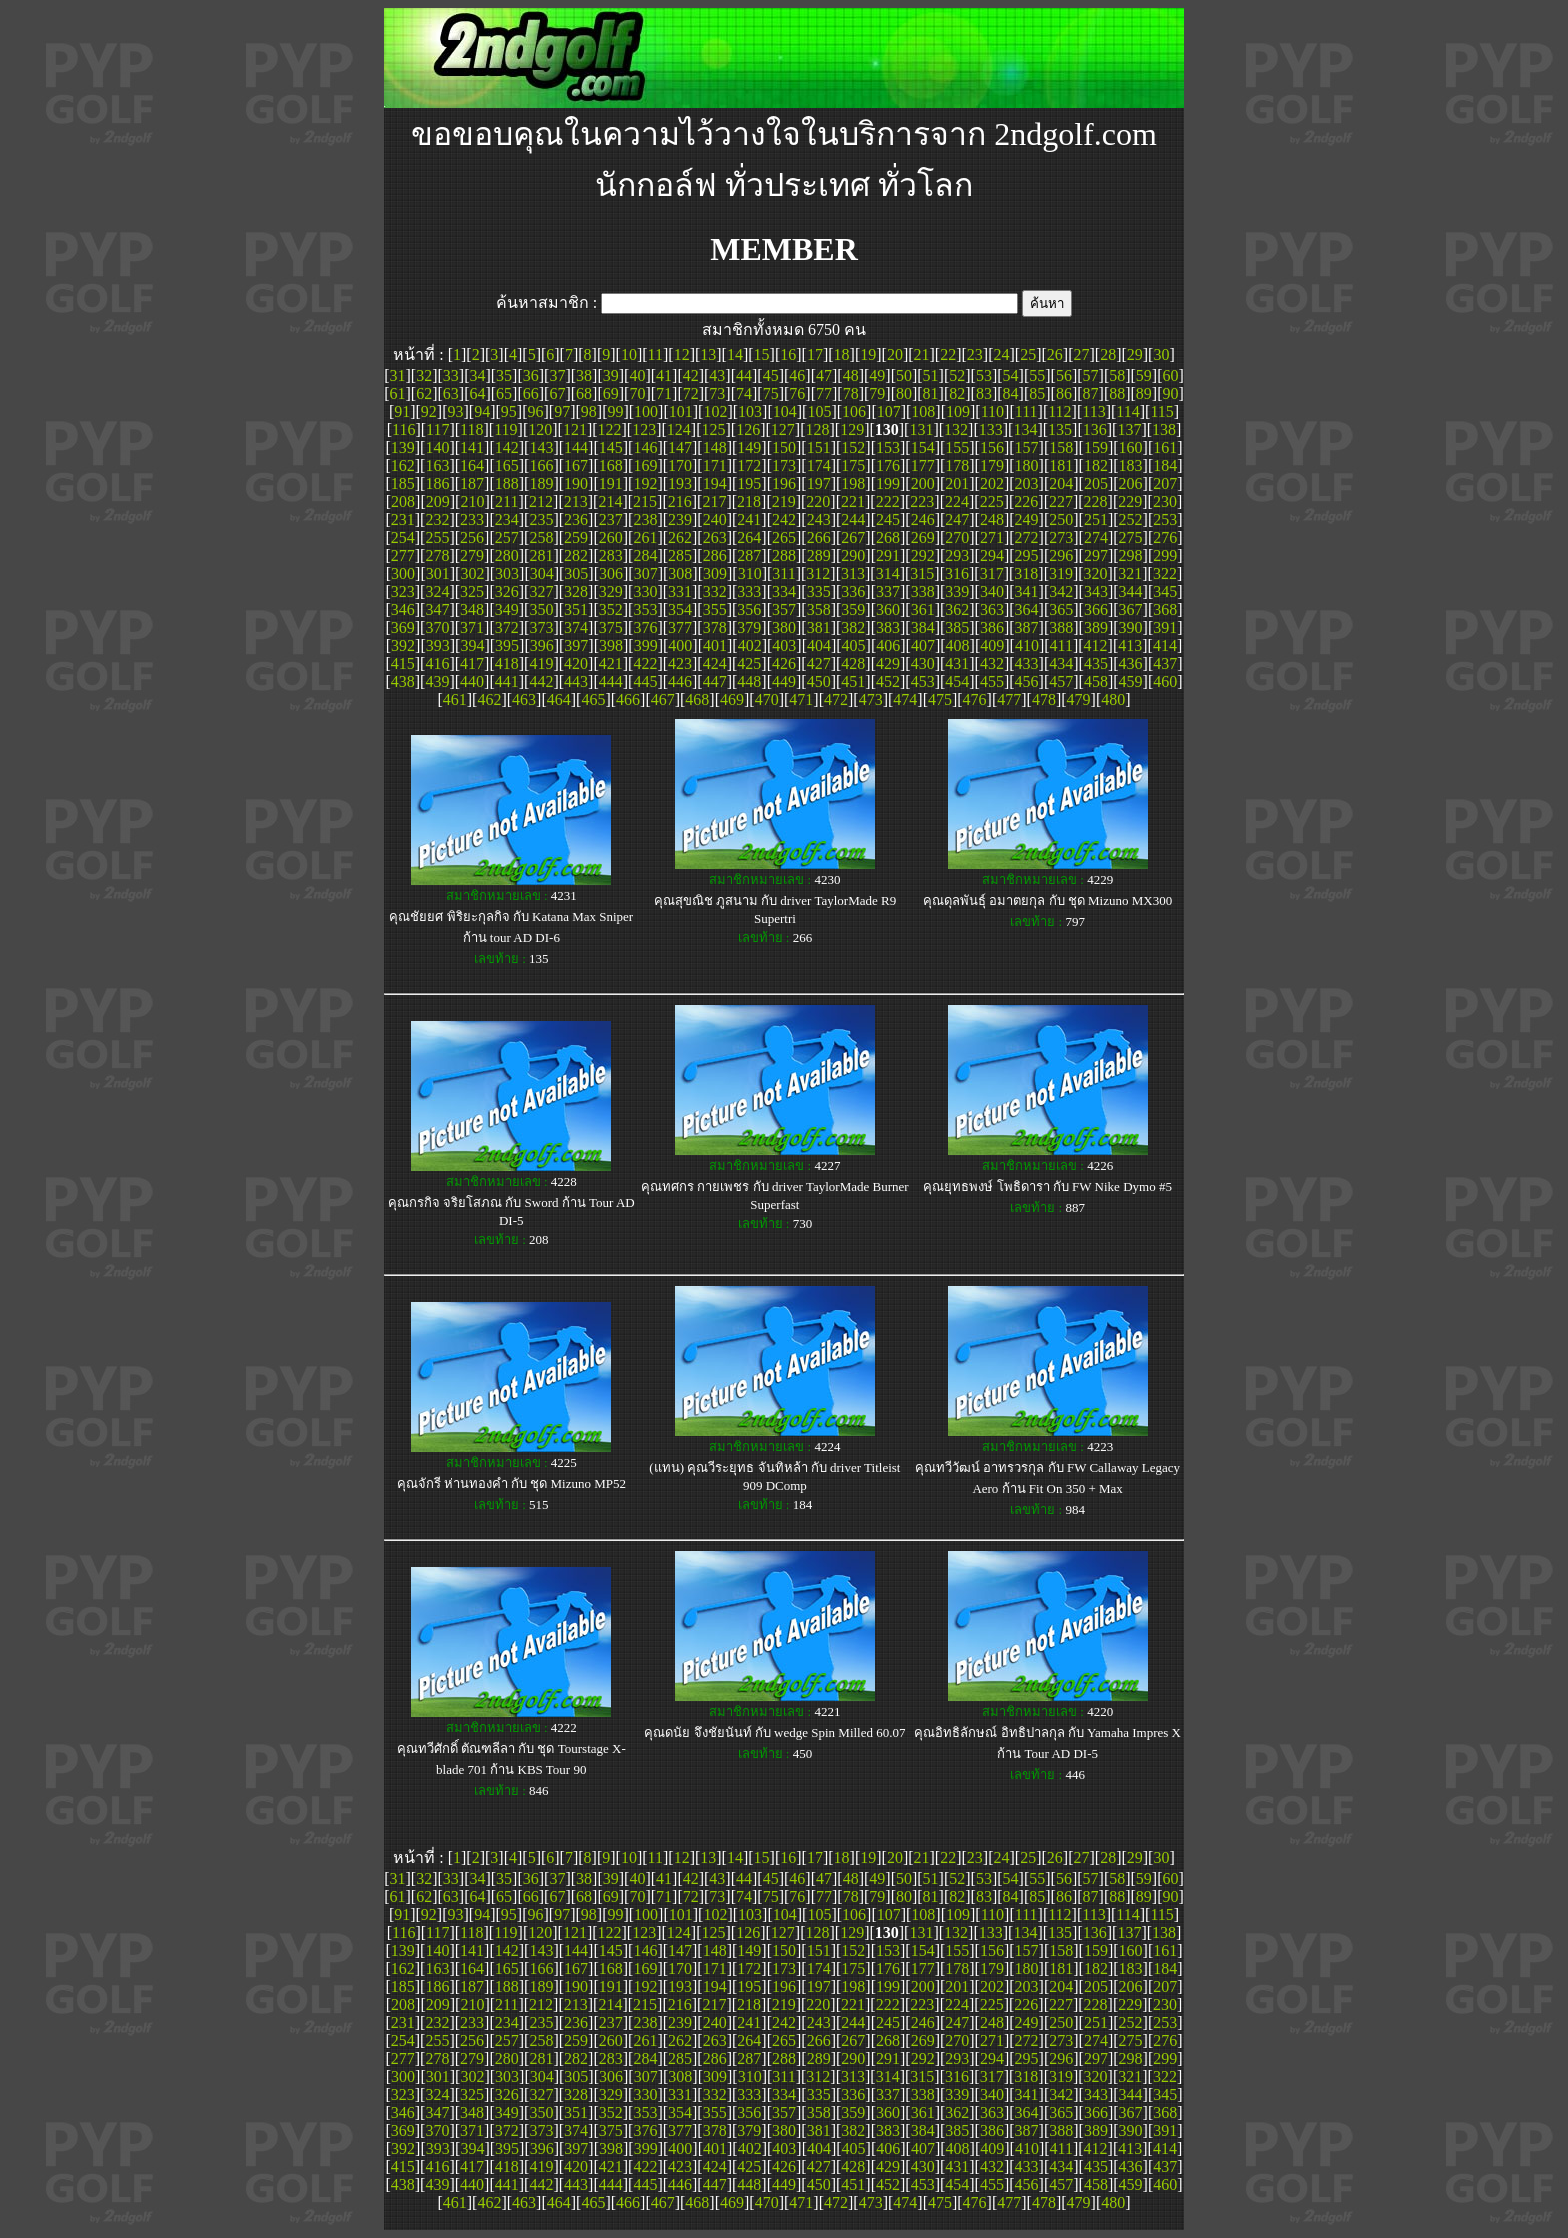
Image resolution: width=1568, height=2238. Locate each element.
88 (1117, 393)
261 (645, 537)
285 (680, 555)
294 (992, 555)
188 (507, 483)
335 (819, 591)
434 (1061, 663)
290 (853, 555)
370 (437, 627)
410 (1027, 645)
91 (402, 411)
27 (1081, 354)
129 (852, 429)
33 (451, 375)
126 (748, 429)
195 (749, 483)
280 (507, 555)
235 (541, 519)
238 (645, 519)
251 (1096, 519)
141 (472, 447)
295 (1027, 555)
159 (1096, 447)
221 (853, 501)
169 (645, 465)
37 (557, 375)
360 (888, 609)
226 (1026, 501)
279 (472, 555)
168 (611, 465)
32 (424, 375)
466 (628, 699)
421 (611, 663)
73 (717, 393)
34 (477, 375)
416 (437, 663)
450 (819, 681)
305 (576, 573)
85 (1037, 393)
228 (1096, 501)
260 (611, 537)
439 (437, 681)
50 (904, 375)
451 (853, 681)
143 (541, 447)
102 (715, 411)
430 (923, 663)
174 (819, 465)
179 (992, 465)
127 (783, 429)
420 (576, 663)
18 (842, 354)
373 (541, 627)
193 (680, 483)
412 (1096, 645)
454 (957, 681)
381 (819, 627)
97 (562, 411)
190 (576, 483)
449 (784, 681)
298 (1131, 555)
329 (611, 591)
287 (749, 555)
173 (784, 465)
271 (992, 537)
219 (784, 501)
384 (923, 627)
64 (477, 393)
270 (957, 537)
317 (992, 573)
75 (771, 393)
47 (824, 375)
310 (750, 573)
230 (1165, 501)
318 (1026, 573)
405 (854, 645)
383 (888, 627)
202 (992, 483)
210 (472, 501)
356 (749, 609)
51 (931, 375)
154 (923, 447)
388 (1061, 627)
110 (992, 411)
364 (1027, 609)
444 (611, 681)
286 (715, 555)
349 (507, 609)
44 (744, 375)
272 (1027, 537)
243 (819, 519)
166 (541, 465)
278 (437, 555)
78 (851, 393)
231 (403, 519)
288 (784, 555)
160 (1131, 447)
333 (749, 591)
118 (471, 429)
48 (851, 375)
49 (877, 375)
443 (576, 681)
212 (541, 501)
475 (940, 699)
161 (1165, 447)
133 (991, 429)
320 (1096, 573)
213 (576, 501)
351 (576, 609)
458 (1096, 681)
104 (785, 411)
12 (682, 354)
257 (507, 537)
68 (584, 393)
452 (888, 681)
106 (854, 411)
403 (784, 645)
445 (645, 681)
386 (992, 627)
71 (664, 393)
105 (819, 411)
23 (975, 354)
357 (784, 609)
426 (784, 663)
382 (853, 627)
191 (611, 483)
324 (437, 591)
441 (507, 681)
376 (645, 627)
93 (456, 411)
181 (1061, 465)
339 (957, 591)
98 (589, 411)
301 (438, 573)
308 (680, 573)
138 (1164, 429)
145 (611, 447)
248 (992, 519)
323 (403, 591)
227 (1061, 501)
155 (957, 447)
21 (922, 354)
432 (992, 663)
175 (853, 465)
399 (646, 645)
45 (771, 375)
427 (819, 663)
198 (853, 483)
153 (888, 447)
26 (1055, 354)
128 (817, 429)
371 (472, 627)
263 (715, 537)
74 (744, 393)
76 (797, 393)
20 (895, 354)
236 (576, 519)
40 (637, 375)
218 (749, 501)
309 (715, 573)
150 (784, 447)
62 (424, 393)
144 (576, 447)
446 (680, 681)
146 (645, 447)
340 (992, 591)
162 (403, 465)
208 (403, 501)
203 (1027, 483)
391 (1165, 627)
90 (1171, 393)
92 (429, 411)
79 (877, 393)
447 (715, 681)
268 (888, 537)
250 (1061, 519)
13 (708, 354)
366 (1096, 609)
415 (403, 663)
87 (1091, 393)
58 (1117, 375)
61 (397, 393)
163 (437, 465)
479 (1079, 699)
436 (1131, 663)
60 (1171, 375)
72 (691, 393)
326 (507, 591)
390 (1131, 627)
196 (784, 483)
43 (717, 375)
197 (819, 483)
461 (455, 699)
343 (1096, 591)
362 (957, 609)
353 (645, 609)
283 (611, 555)
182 (1096, 465)
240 (715, 519)
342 (1061, 591)
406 (888, 645)
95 (509, 411)
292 (923, 555)
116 (403, 429)
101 (681, 411)
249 (1027, 519)
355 (715, 609)
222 (888, 501)
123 (644, 429)
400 (680, 645)
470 (767, 699)
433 (1027, 663)
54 (1011, 375)
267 (853, 537)
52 (957, 375)
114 (1127, 411)
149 (749, 447)
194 (715, 483)
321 (1130, 573)
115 (1161, 411)
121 (575, 429)
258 (541, 537)
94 (482, 411)
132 (956, 429)
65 (504, 393)
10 (629, 354)
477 (1009, 699)
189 (541, 483)
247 (957, 519)
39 (611, 375)
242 (784, 519)
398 (611, 645)
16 (788, 354)
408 (958, 645)
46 (797, 375)
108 (923, 411)
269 (923, 537)
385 (957, 627)
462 (489, 699)
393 (438, 645)
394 (472, 645)
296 (1061, 555)
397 (576, 645)
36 (531, 375)
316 (957, 573)
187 (472, 483)
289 (819, 555)
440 (472, 681)
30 (1161, 354)
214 (610, 501)
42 (691, 375)
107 (889, 411)
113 (1093, 411)
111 (1026, 411)
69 (611, 393)
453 (923, 681)
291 (888, 555)
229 (1130, 501)
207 (1165, 483)
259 (576, 537)
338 (923, 591)
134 (1025, 429)
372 (507, 627)
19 (868, 354)
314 (888, 573)
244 (853, 519)
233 (472, 519)
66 (531, 393)
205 (1096, 483)
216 (680, 501)
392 (403, 645)
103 (750, 411)
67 (557, 393)
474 (905, 699)
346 (403, 609)
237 (611, 519)
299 (1165, 555)
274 (1096, 537)
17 (815, 354)
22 (948, 354)
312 (818, 573)
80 (904, 393)
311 (783, 573)
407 (923, 645)
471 (801, 699)
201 (957, 483)
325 (472, 591)
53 (984, 375)
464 (559, 699)
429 (888, 663)
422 (645, 663)
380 (784, 627)
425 (749, 663)
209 (438, 501)
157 (1027, 447)
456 (1027, 681)
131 (921, 429)
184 (1165, 465)
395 (507, 645)
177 (923, 465)
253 (1165, 519)
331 (680, 591)
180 (1027, 465)
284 (645, 555)
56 (1064, 375)
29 (1135, 354)
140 (437, 447)
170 (680, 465)
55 (1037, 375)
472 (836, 699)
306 (611, 573)
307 (646, 573)
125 (714, 429)
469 (732, 699)
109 (958, 411)
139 (403, 447)
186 (437, 483)
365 (1061, 609)
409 (992, 645)
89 (1144, 393)
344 (1131, 591)
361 (923, 609)
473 (871, 699)
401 (715, 645)
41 (664, 375)
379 (749, 627)
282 (576, 555)
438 (403, 681)
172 (749, 465)
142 (507, 447)
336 (853, 591)
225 (992, 501)
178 (957, 465)
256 (472, 537)
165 (507, 465)
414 (1165, 645)
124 (679, 429)
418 (507, 663)
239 (680, 519)
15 (762, 354)
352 (611, 609)
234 (507, 519)
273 (1061, 537)
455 (992, 681)
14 (735, 354)
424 (715, 663)
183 (1131, 465)
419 (541, 663)
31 (397, 375)
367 (1131, 609)
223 (922, 501)
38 (584, 375)
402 (750, 645)
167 (576, 465)
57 (1091, 375)
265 (784, 537)
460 (1165, 681)
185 (403, 483)
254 (403, 537)
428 (853, 663)
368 (1165, 609)
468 (697, 699)
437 (1165, 663)
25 (1028, 354)
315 (922, 573)
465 (593, 699)
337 (888, 591)
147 (680, 447)
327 (541, 591)
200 (923, 483)
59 (1144, 375)
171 (715, 465)
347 (437, 609)
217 (714, 501)
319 (1061, 573)
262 (680, 537)
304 (542, 573)
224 (957, 501)
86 (1064, 393)
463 (524, 699)
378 (715, 627)
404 (819, 645)
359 (853, 609)
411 (1061, 645)
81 (931, 393)
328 (576, 591)
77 (824, 393)
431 (957, 663)
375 (611, 627)
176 (888, 465)
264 (749, 537)
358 (819, 609)
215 (645, 501)
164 (472, 465)
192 (645, 483)
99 (615, 411)
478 (1044, 699)
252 (1131, 519)
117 (437, 429)
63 (451, 393)
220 (818, 501)
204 (1061, 483)
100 (646, 411)
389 (1096, 627)
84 (1011, 393)
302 (472, 573)
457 (1061, 681)
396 (542, 645)
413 (1130, 645)
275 (1131, 537)
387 (1027, 627)
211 (506, 501)
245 (888, 519)
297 (1096, 555)
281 (541, 555)
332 (715, 591)
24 (1002, 354)
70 (637, 393)
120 (540, 429)
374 (576, 627)
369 (403, 627)
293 (957, 555)
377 (680, 627)
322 (1165, 573)
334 (784, 591)
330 (645, 591)
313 (853, 573)
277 (403, 555)
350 (541, 609)
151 (819, 447)
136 (1095, 429)
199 (888, 483)
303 (507, 573)
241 (749, 519)
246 (923, 519)
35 (504, 375)
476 (975, 699)
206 (1131, 483)
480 (1113, 699)
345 (1165, 591)
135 (1060, 429)
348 (472, 609)
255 (437, 537)
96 (535, 411)
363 (992, 609)
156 (992, 447)
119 (505, 429)
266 (819, 537)
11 (655, 354)
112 (1059, 411)
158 (1061, 447)
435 (1096, 663)
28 (1108, 354)
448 (749, 681)
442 (541, 681)
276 (1165, 537)
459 (1131, 681)
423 (680, 663)
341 (1027, 591)
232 (437, 519)
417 (472, 663)
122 (610, 429)
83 (984, 393)
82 (957, 393)
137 (1129, 429)
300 (403, 573)
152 (853, 447)
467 (663, 699)
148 (715, 447)
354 (680, 609)
